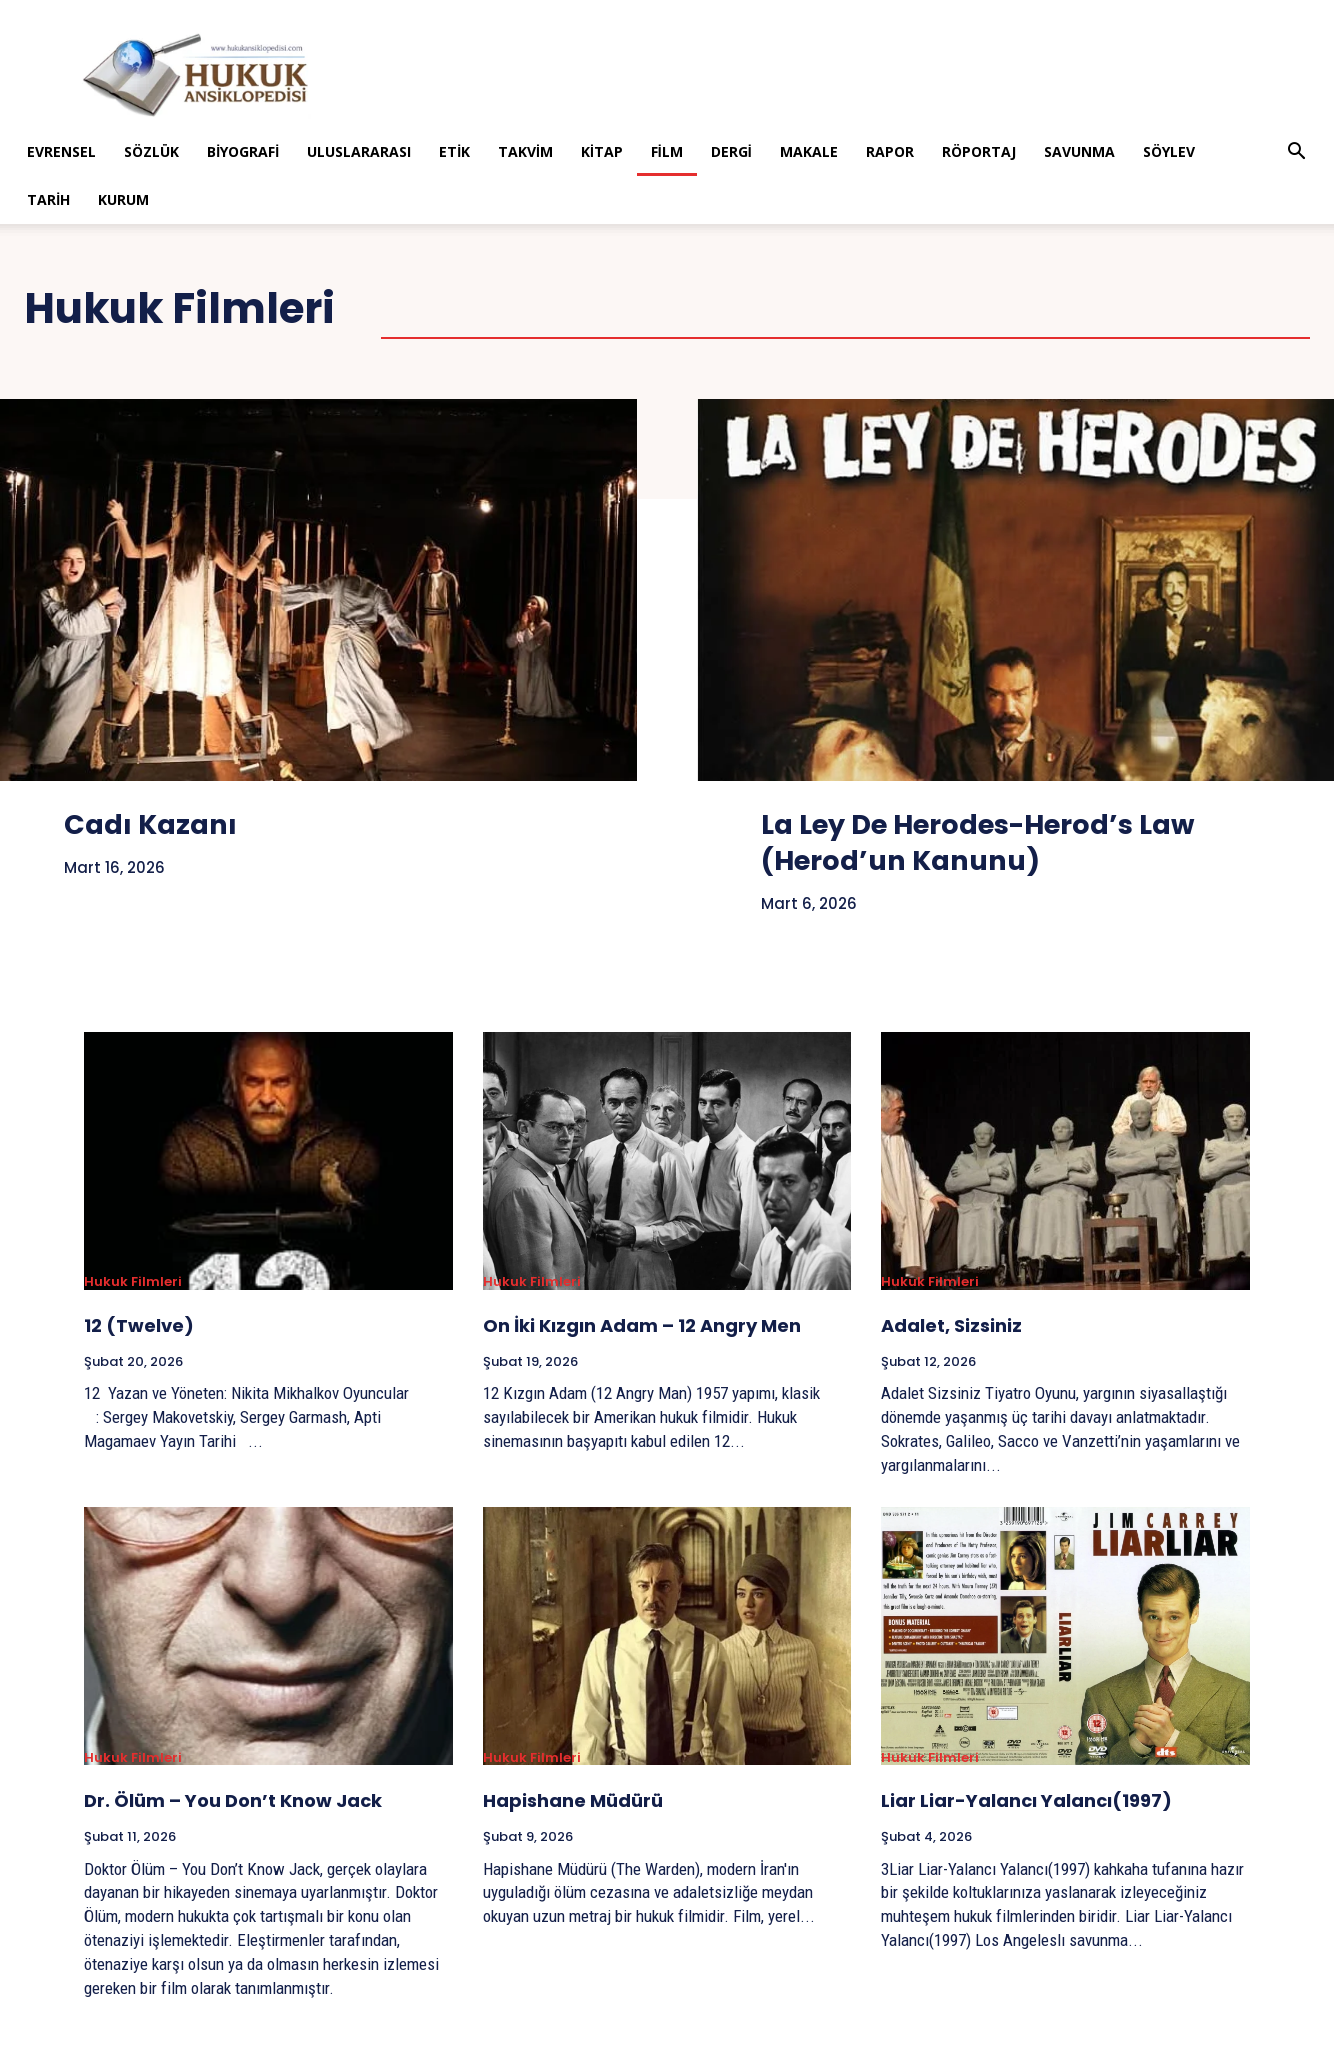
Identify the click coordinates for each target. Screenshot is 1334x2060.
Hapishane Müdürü (573, 1800)
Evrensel (61, 151)
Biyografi (243, 151)
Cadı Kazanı (158, 824)
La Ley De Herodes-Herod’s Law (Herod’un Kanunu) (1000, 842)
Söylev (1169, 151)
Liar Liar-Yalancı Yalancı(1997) (1026, 1800)
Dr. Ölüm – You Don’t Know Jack (233, 1800)
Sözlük (151, 151)
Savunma (1079, 151)
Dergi (731, 151)
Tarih (48, 199)
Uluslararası (359, 151)
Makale (809, 151)
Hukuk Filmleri (133, 1282)
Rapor (890, 151)
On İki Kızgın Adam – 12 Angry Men (642, 1325)
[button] (1297, 153)
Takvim (525, 151)
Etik (454, 151)
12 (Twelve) (139, 1325)
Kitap (602, 151)
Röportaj (979, 151)
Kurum (123, 199)
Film (667, 151)
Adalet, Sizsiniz (951, 1325)
